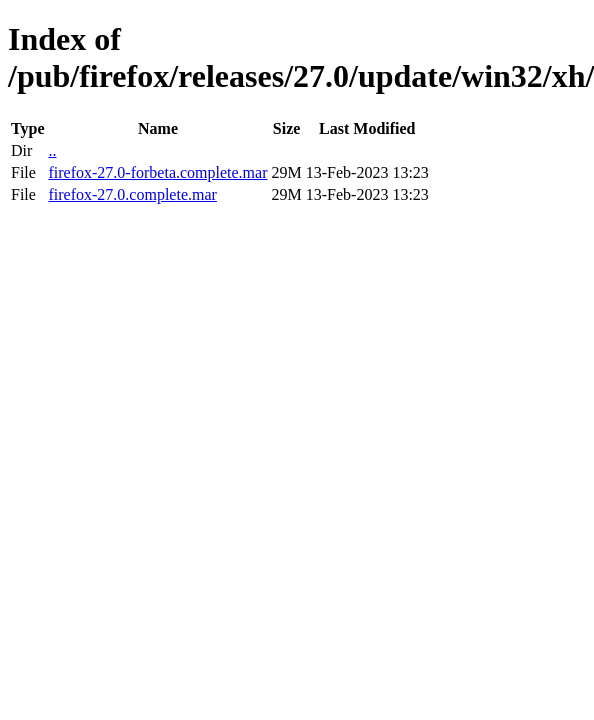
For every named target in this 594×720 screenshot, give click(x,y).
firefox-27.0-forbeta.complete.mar (157, 172)
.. (52, 150)
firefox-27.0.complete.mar (132, 194)
